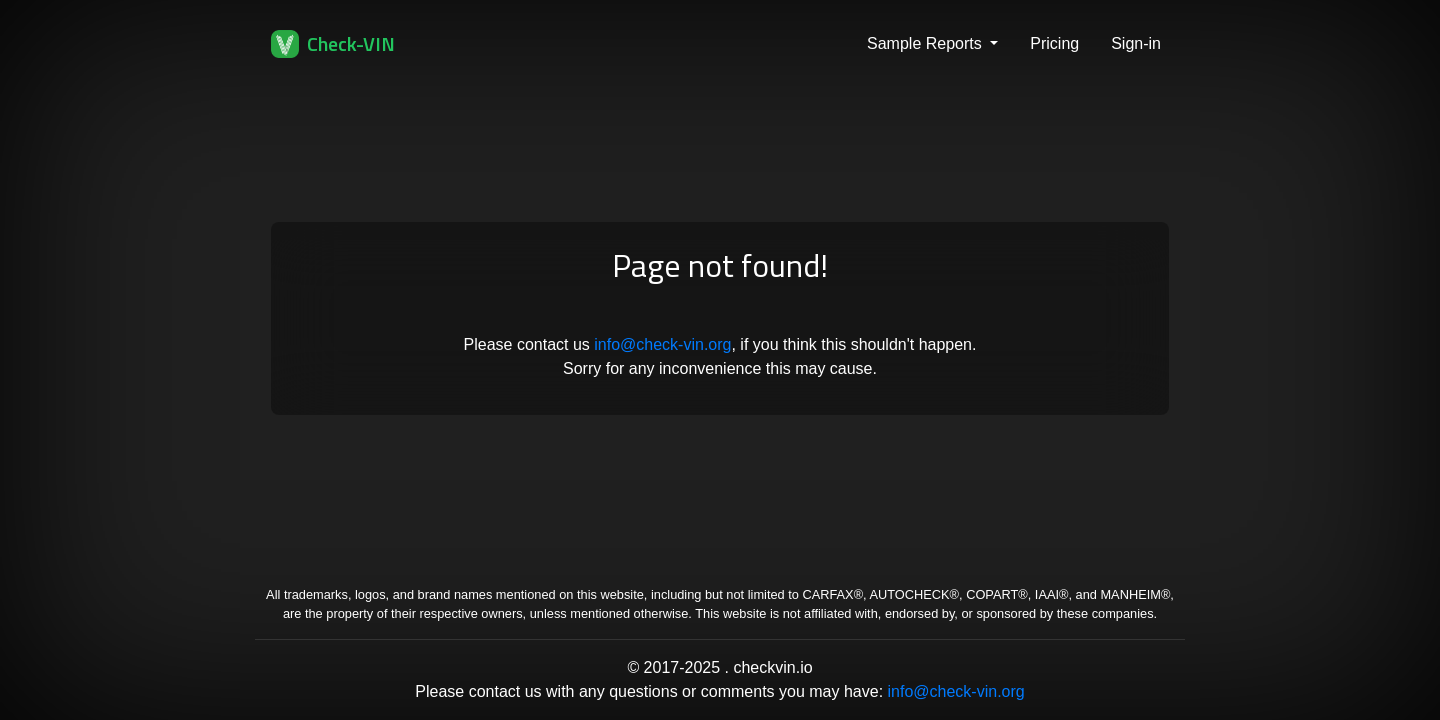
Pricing (1054, 43)
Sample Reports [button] (926, 43)
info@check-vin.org (662, 344)
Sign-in (1136, 43)
